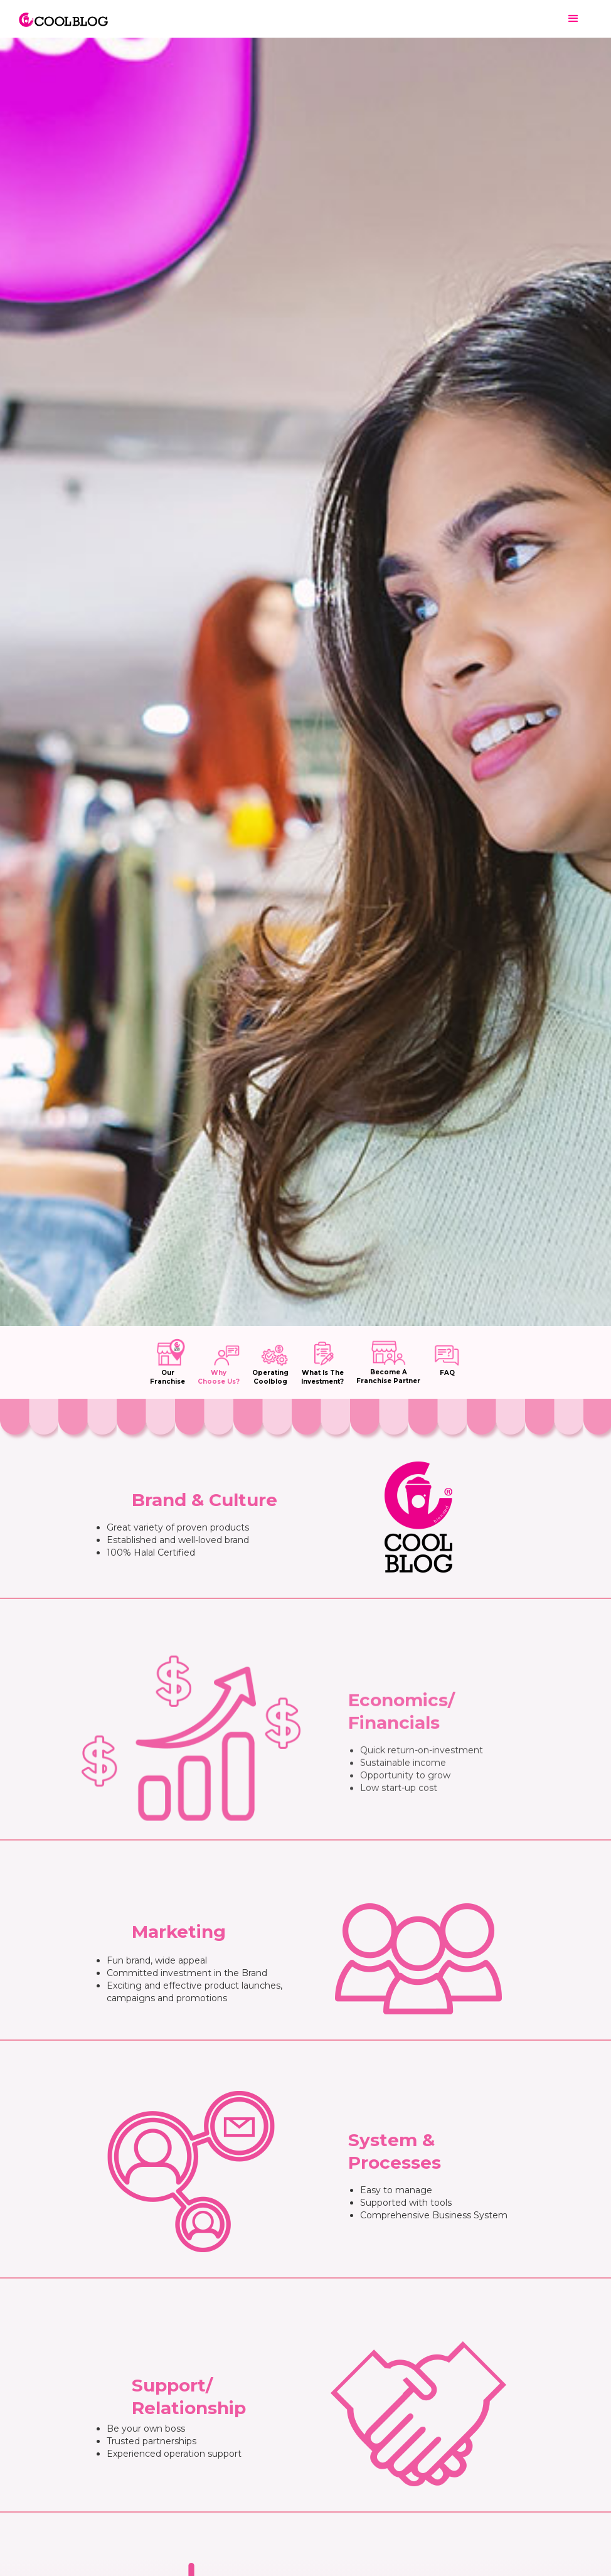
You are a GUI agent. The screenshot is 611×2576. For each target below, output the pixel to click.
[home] (63, 13)
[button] (573, 19)
